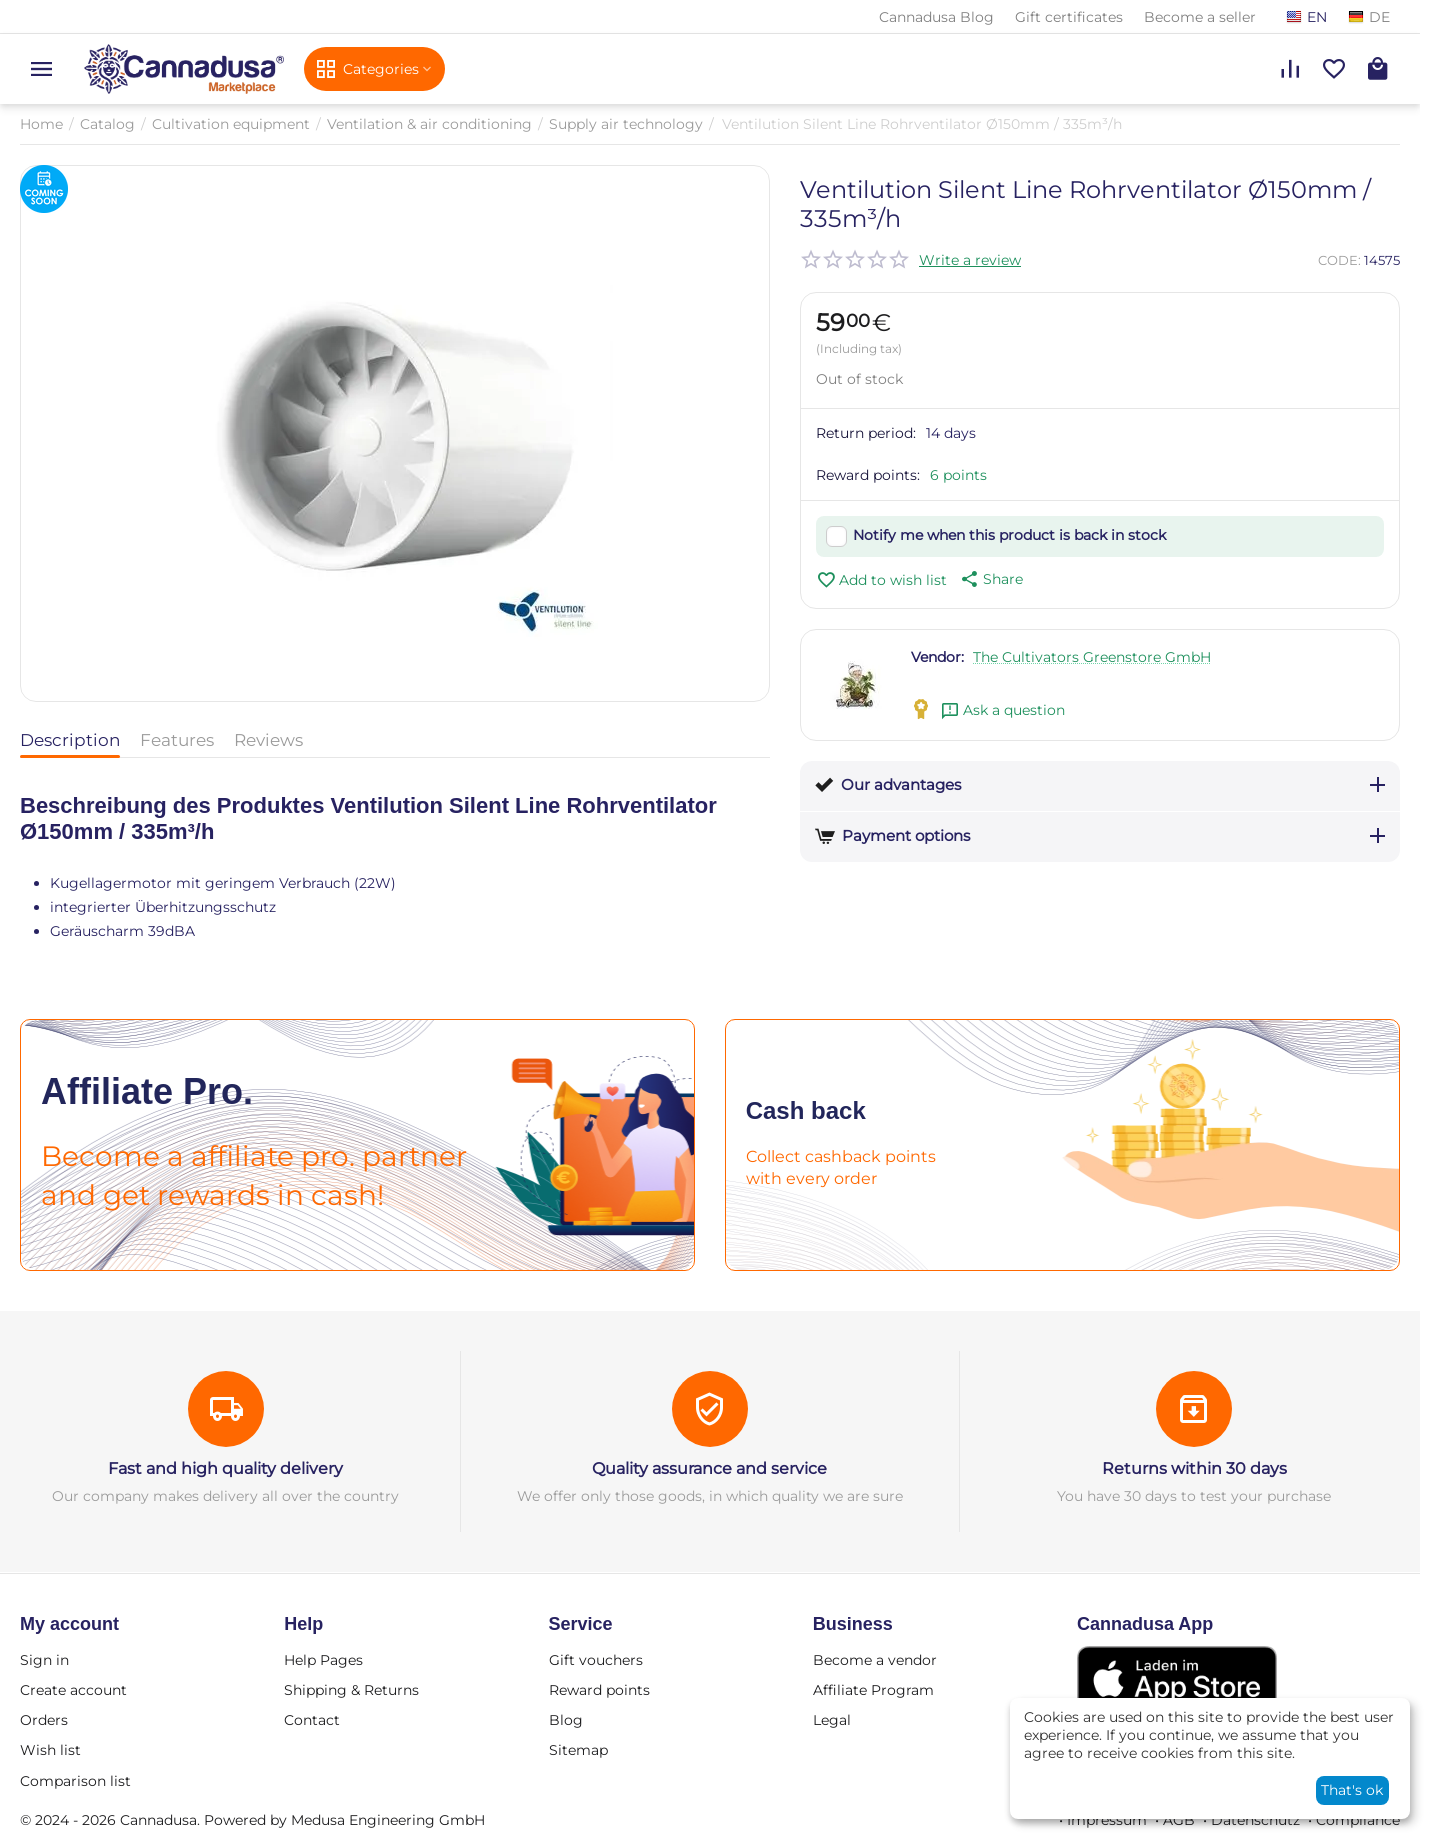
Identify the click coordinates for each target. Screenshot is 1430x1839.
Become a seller (1200, 17)
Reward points (599, 1690)
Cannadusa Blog (936, 17)
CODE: (1339, 260)
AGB (1179, 1820)
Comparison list (75, 1781)
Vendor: (937, 657)
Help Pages (323, 1660)
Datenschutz (1255, 1820)
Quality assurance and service (709, 1468)
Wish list (50, 1750)
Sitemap (578, 1750)
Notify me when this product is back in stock (1009, 535)
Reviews (268, 740)
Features (177, 740)
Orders (44, 1720)
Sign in (44, 1660)
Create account (73, 1690)
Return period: (866, 433)
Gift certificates (1069, 17)
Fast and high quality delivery (225, 1468)
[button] (990, 579)
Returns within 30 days (1194, 1468)
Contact (312, 1720)
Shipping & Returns (351, 1690)
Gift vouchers (596, 1660)
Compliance (1358, 1820)
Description (70, 740)
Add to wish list (881, 580)
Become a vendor (875, 1660)
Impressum (1107, 1820)
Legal (832, 1720)
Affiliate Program (873, 1690)
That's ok (1352, 1790)
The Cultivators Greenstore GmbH (1092, 657)
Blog (566, 1720)
